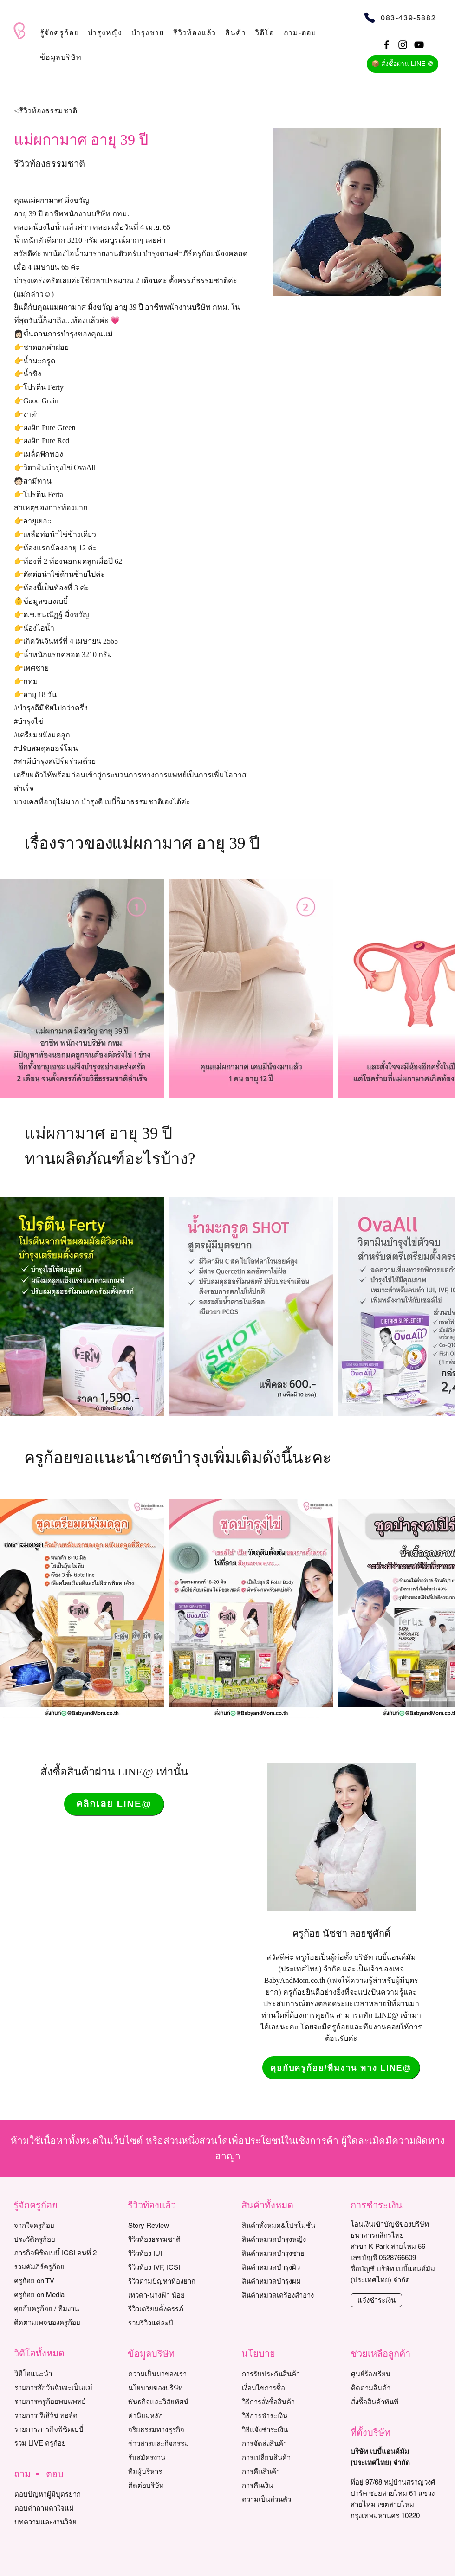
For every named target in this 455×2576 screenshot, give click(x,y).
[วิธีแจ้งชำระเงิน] (284, 2430)
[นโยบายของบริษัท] (170, 2388)
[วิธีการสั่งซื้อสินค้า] (284, 2402)
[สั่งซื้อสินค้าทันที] (393, 2402)
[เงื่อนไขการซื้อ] (284, 2388)
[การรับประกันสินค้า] (284, 2374)
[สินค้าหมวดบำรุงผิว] (289, 2267)
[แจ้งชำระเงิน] (376, 2300)
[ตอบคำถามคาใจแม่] (56, 2508)
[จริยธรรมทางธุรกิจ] (170, 2430)
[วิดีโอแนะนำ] (56, 2374)
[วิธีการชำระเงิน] (284, 2416)
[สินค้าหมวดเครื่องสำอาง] (289, 2295)
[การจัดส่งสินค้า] (284, 2444)
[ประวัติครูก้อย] (56, 2240)
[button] (59, 32)
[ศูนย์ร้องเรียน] (393, 2374)
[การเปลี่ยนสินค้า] (284, 2458)
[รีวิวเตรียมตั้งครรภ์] (170, 2309)
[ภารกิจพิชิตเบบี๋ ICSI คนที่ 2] (56, 2253)
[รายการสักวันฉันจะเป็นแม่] (56, 2388)
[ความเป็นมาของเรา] (170, 2374)
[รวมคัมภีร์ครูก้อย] (56, 2267)
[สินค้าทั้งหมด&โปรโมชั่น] (289, 2226)
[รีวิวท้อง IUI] (170, 2253)
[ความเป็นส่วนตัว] (284, 2499)
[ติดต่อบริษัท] (170, 2485)
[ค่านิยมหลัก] (170, 2416)
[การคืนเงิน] (284, 2485)
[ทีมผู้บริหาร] (170, 2472)
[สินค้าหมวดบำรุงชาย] (289, 2253)
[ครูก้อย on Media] (56, 2295)
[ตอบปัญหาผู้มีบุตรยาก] (56, 2494)
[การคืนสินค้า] (284, 2472)
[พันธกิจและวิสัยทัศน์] (170, 2402)
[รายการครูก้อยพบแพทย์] (56, 2401)
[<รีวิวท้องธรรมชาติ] (67, 111)
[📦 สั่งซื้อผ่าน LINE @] (402, 64)
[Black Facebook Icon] (386, 45)
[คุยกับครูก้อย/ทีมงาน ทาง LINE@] (341, 2067)
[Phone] (369, 17)
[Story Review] (170, 2226)
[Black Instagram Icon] (403, 45)
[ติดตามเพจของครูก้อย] (56, 2323)
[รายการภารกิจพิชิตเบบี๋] (56, 2429)
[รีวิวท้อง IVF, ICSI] (170, 2267)
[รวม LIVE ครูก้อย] (56, 2443)
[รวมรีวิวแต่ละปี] (170, 2323)
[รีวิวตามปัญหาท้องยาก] (170, 2281)
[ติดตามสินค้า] (393, 2388)
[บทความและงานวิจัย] (56, 2522)
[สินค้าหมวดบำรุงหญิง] (289, 2240)
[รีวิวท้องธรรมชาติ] (170, 2240)
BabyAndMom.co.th (294, 1980)
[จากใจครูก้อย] (56, 2226)
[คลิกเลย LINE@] (114, 1804)
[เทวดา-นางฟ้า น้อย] (170, 2295)
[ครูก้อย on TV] (56, 2281)
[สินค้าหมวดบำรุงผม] (289, 2281)
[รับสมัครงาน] (170, 2458)
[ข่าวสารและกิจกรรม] (170, 2444)
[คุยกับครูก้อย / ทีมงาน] (56, 2309)
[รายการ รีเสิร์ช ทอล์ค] (56, 2415)
